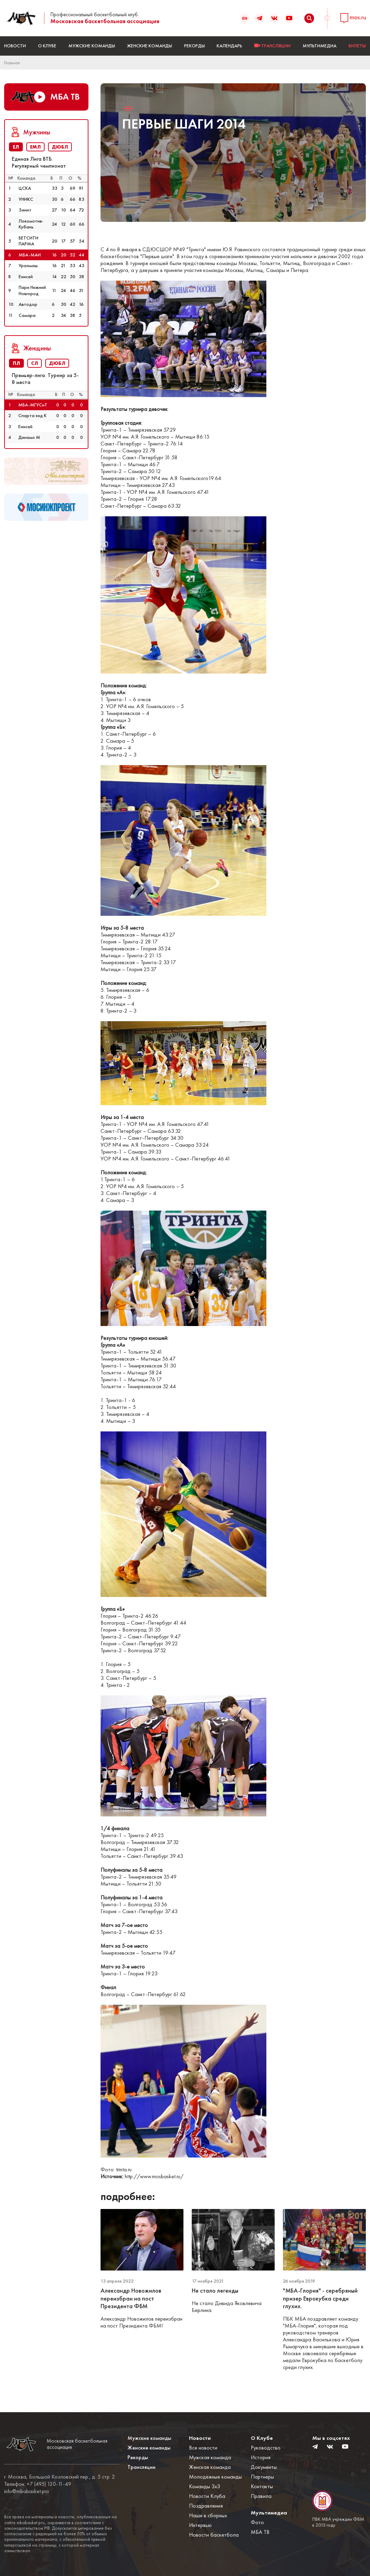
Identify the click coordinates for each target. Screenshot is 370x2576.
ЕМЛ (35, 147)
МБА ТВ (260, 2532)
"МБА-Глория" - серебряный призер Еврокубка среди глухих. (320, 2298)
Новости (15, 46)
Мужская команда (210, 2457)
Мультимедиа (319, 46)
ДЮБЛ (60, 147)
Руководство (266, 2447)
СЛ (34, 363)
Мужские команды (91, 46)
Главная (12, 62)
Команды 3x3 (204, 2486)
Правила (261, 2496)
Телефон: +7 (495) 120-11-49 (37, 2484)
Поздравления (206, 2505)
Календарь (229, 46)
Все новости (203, 2447)
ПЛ (16, 363)
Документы (264, 2467)
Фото (257, 2522)
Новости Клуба (207, 2496)
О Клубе (47, 46)
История (261, 2457)
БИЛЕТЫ (357, 46)
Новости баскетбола (214, 2534)
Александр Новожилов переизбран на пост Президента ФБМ (131, 2298)
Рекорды (194, 46)
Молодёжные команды (215, 2476)
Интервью (200, 2525)
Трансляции (141, 2467)
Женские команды (149, 46)
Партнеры (262, 2476)
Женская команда (210, 2467)
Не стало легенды (215, 2290)
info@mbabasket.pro (26, 2491)
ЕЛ (16, 147)
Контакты (262, 2486)
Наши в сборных (208, 2515)
